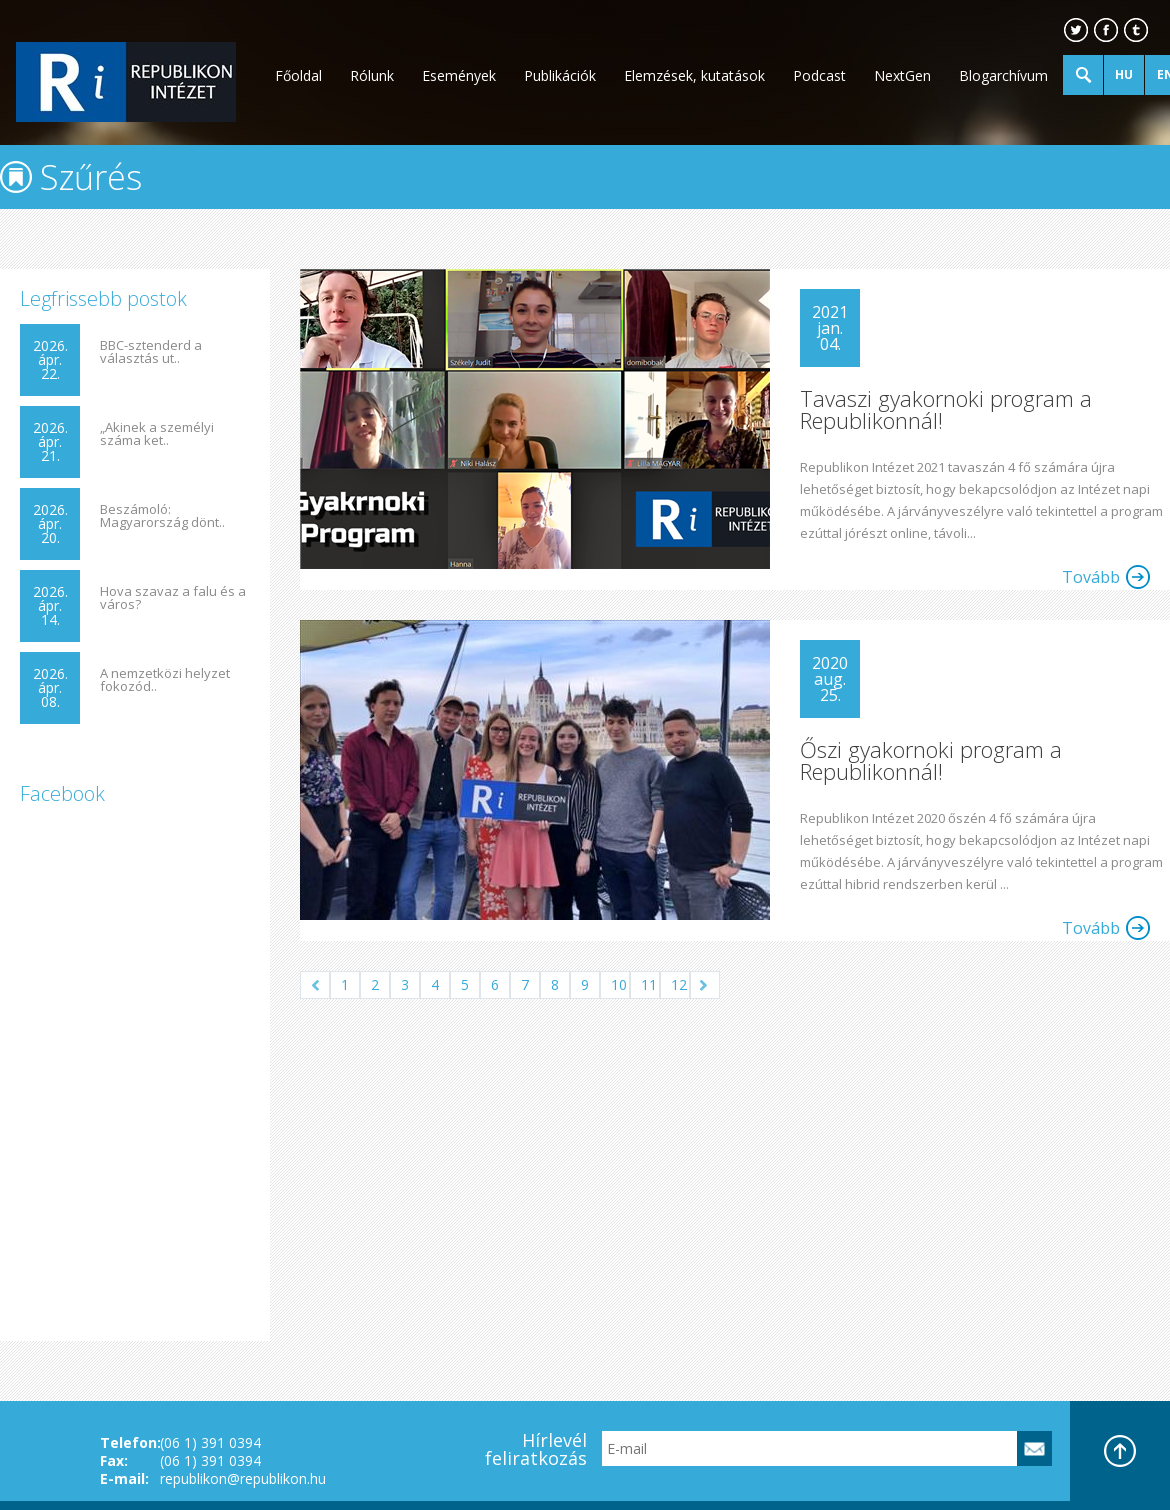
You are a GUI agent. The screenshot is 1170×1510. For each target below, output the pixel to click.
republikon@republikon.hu (243, 1478)
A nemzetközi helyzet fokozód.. (165, 680)
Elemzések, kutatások (694, 75)
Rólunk (372, 75)
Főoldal (298, 75)
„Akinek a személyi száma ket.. (157, 434)
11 (649, 984)
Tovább (1091, 577)
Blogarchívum (1003, 75)
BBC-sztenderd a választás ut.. (151, 352)
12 (679, 984)
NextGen (902, 75)
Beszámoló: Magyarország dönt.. (162, 516)
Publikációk (560, 75)
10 (619, 984)
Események (459, 75)
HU (1124, 74)
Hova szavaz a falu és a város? (173, 598)
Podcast (819, 75)
